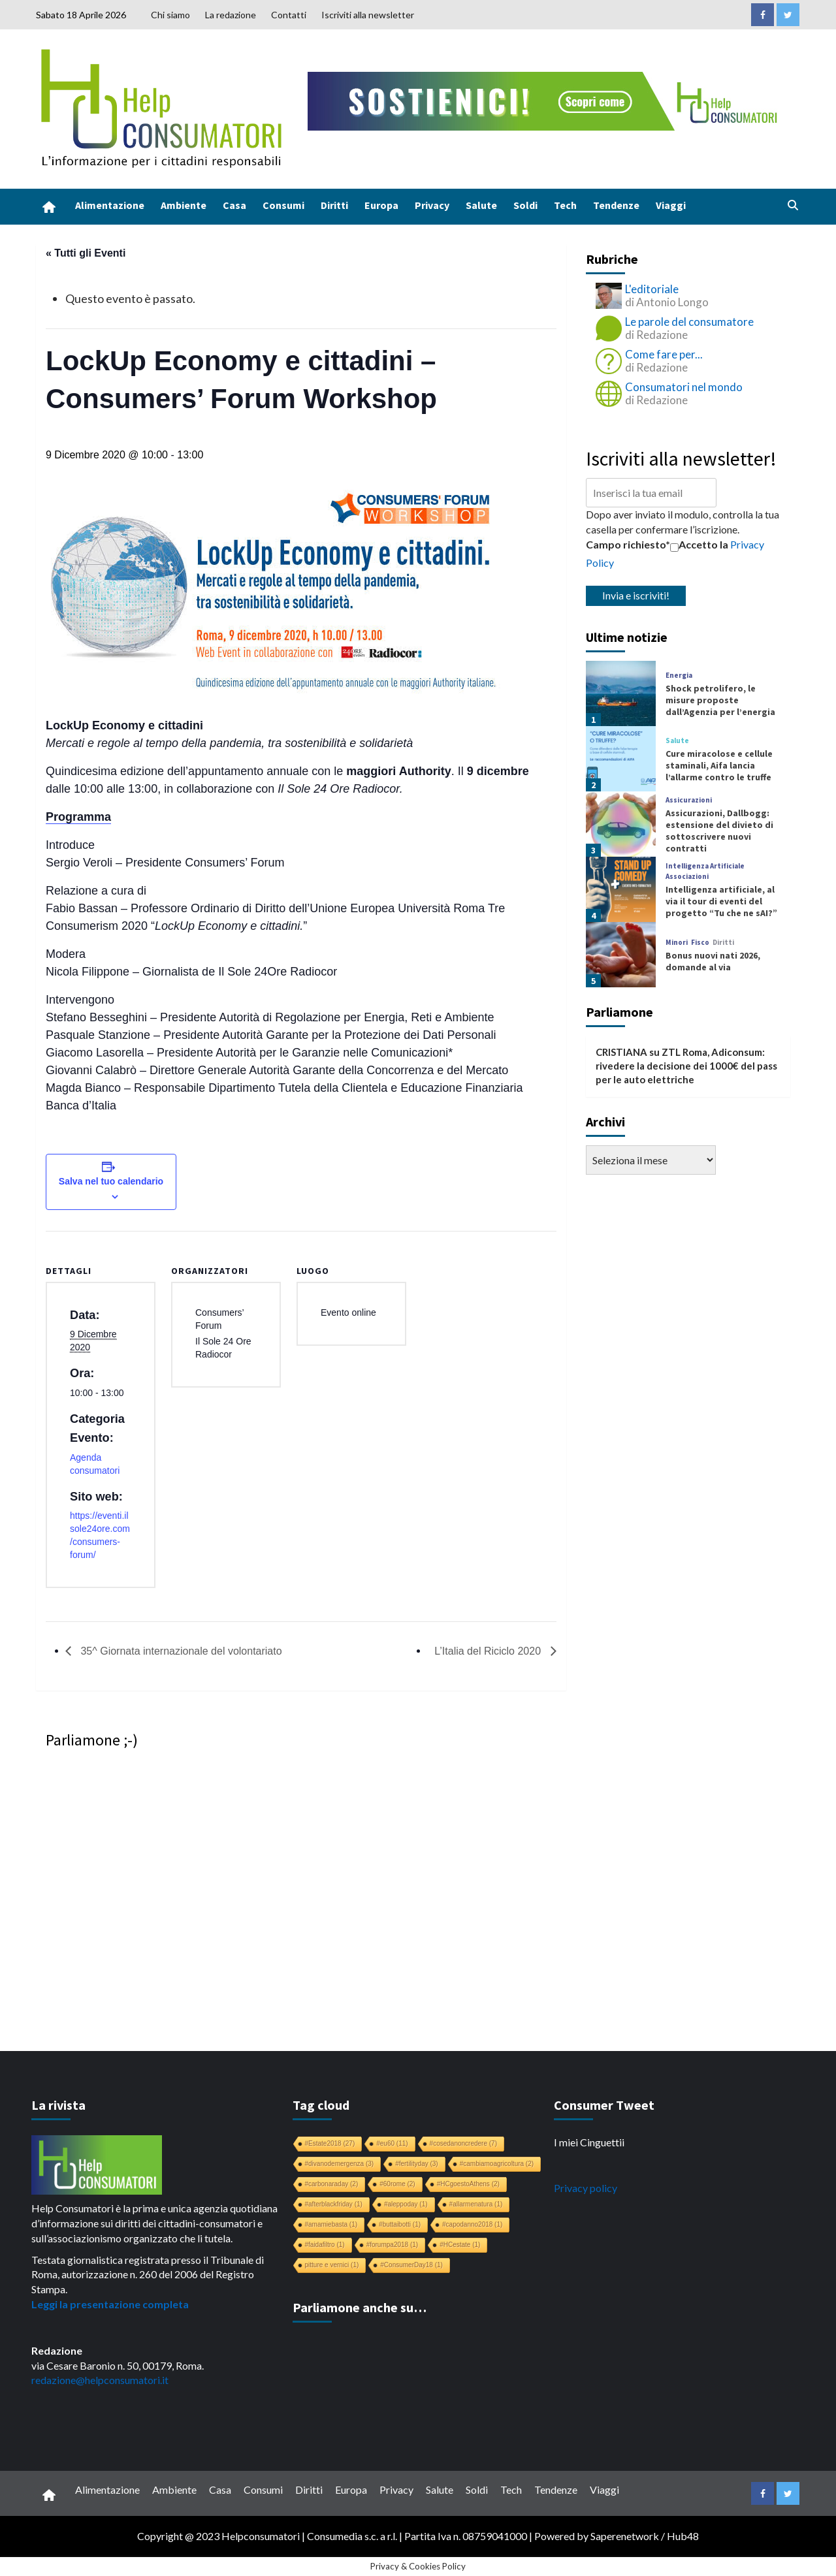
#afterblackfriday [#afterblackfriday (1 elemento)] (333, 2204)
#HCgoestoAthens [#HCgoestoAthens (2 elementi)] (468, 2183)
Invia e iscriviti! (635, 595)
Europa (381, 205)
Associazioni (687, 876)
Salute (481, 205)
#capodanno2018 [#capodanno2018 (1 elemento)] (472, 2224)
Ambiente (183, 205)
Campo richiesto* (628, 544)
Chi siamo (170, 14)
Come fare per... (664, 354)
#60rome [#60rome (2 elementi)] (397, 2183)
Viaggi (671, 205)
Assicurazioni (689, 800)
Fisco (700, 942)
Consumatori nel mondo (684, 387)
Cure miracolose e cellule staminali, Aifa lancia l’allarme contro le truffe (719, 765)
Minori (677, 942)
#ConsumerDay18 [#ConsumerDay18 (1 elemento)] (411, 2264)
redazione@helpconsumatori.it (100, 2380)
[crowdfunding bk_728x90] (545, 99)
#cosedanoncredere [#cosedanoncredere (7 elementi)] (463, 2143)
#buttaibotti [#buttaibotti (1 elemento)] (400, 2224)
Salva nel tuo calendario (111, 1181)
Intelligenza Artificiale (705, 866)
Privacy (432, 205)
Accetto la (699, 544)
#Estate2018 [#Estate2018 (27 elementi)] (330, 2143)
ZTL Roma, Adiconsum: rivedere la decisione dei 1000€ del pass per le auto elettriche (686, 1066)
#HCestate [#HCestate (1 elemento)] (460, 2244)
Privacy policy (585, 2188)
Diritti (334, 205)
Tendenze (616, 205)
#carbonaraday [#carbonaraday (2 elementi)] (332, 2183)
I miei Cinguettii (589, 2142)
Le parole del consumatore (689, 321)
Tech (565, 205)
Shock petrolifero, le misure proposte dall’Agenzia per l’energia (720, 700)
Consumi (283, 205)
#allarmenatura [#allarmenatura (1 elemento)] (476, 2204)
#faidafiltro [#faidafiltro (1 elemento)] (325, 2244)
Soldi (525, 205)
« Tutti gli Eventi (85, 253)
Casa (234, 205)
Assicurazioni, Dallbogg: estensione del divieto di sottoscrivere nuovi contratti (719, 831)
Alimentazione (109, 205)
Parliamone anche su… (359, 2307)
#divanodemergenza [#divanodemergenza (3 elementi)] (339, 2163)
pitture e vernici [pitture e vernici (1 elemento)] (332, 2264)
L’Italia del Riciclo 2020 (488, 1651)
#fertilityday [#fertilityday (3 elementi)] (416, 2163)
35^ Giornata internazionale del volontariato (180, 1651)
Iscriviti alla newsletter (367, 14)
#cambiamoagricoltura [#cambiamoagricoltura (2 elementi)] (497, 2163)
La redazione (230, 14)
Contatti (288, 14)
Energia (679, 675)
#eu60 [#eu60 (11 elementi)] (392, 2143)
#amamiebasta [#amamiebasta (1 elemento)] (331, 2224)
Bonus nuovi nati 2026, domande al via (713, 961)
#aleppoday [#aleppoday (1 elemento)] (406, 2204)
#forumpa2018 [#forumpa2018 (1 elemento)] (392, 2244)
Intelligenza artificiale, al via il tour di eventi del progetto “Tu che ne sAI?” (721, 901)
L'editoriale (652, 289)
